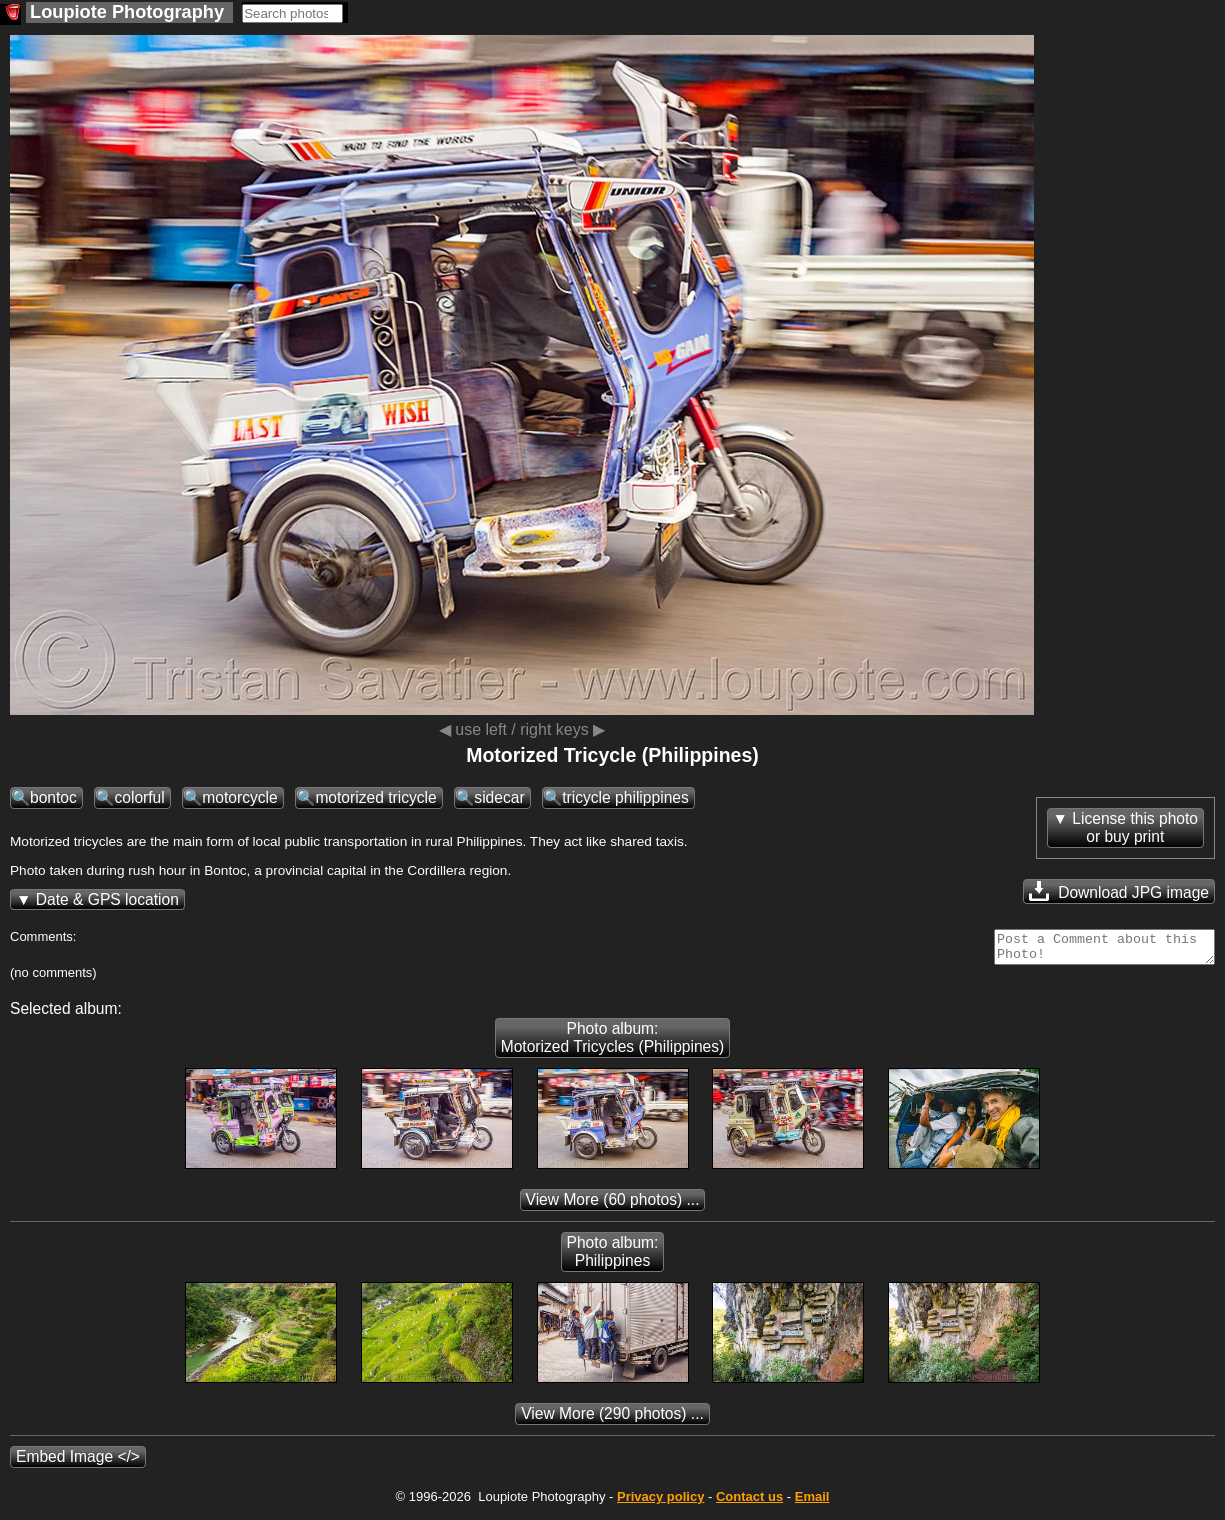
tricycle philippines (625, 797)
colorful (139, 797)
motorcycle (239, 797)
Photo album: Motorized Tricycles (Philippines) (613, 1043)
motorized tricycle (375, 797)
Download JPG (1119, 891)
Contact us (749, 1502)
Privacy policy (660, 1502)
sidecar (499, 797)
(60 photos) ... (613, 1205)
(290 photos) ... (612, 1419)
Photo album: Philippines (613, 1257)
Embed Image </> (78, 1462)
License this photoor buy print (1135, 827)
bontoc (53, 797)
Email (812, 1502)
